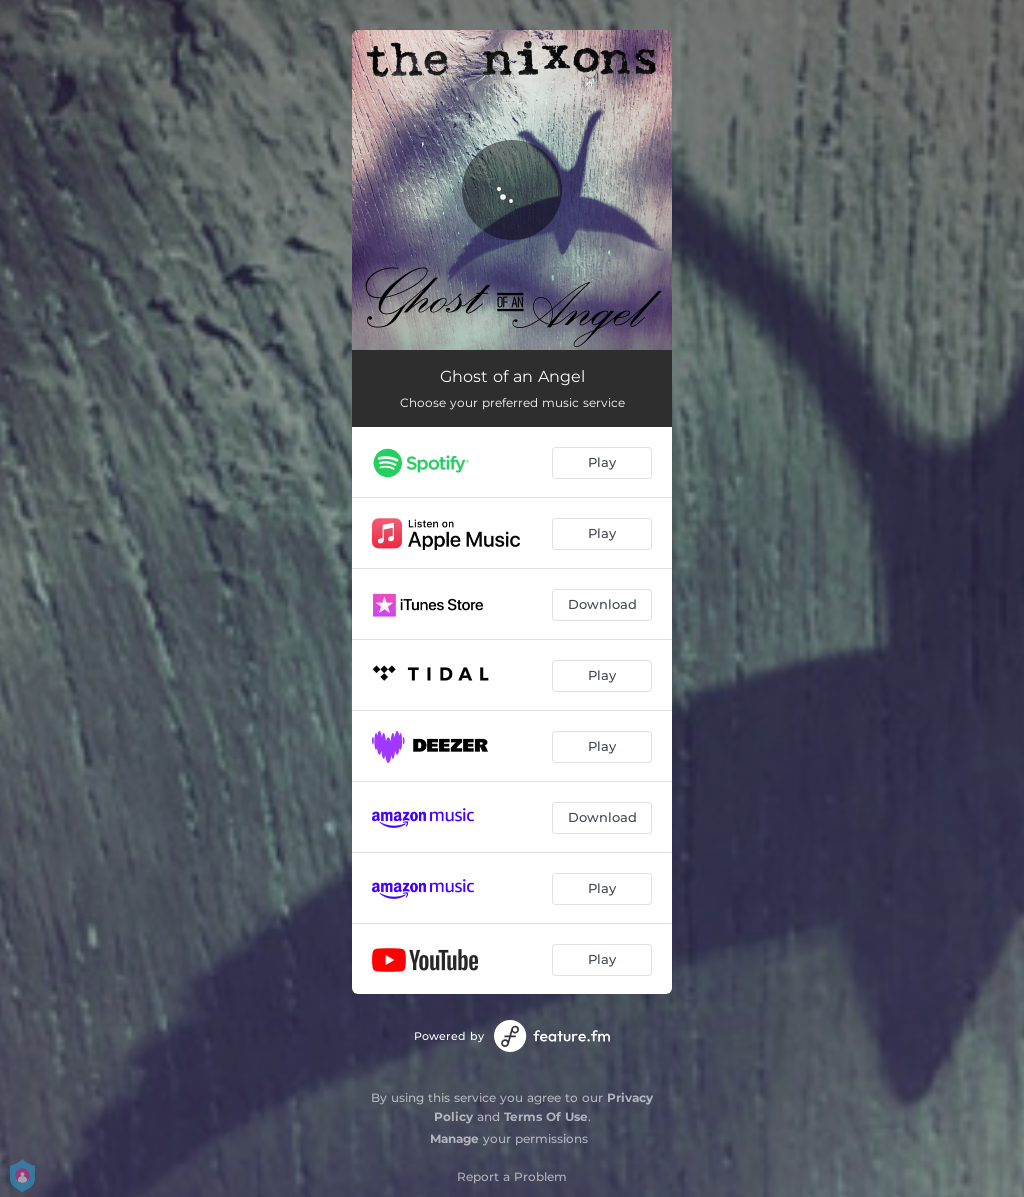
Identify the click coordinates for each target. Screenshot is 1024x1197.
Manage (454, 1138)
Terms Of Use (546, 1116)
